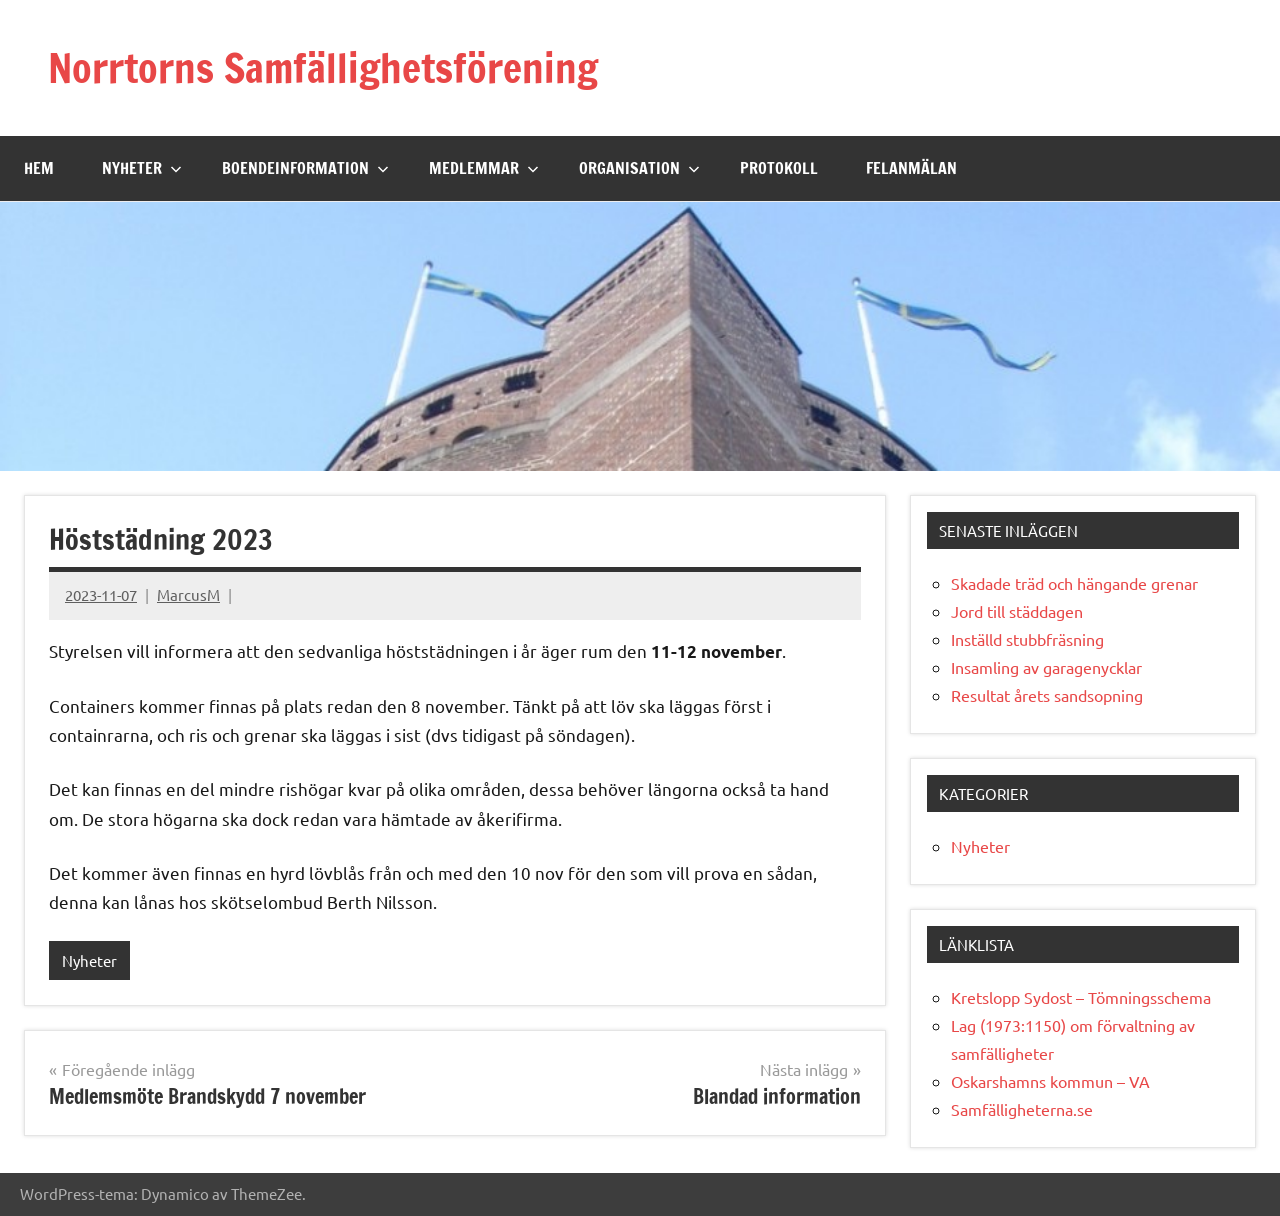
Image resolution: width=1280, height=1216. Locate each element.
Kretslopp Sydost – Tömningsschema (1081, 997)
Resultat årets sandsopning (1047, 695)
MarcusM (188, 594)
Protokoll (779, 168)
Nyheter (142, 168)
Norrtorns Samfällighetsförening (323, 67)
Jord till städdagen (1017, 611)
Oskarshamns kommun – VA (1050, 1081)
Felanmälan (911, 168)
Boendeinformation (305, 168)
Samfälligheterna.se (1022, 1109)
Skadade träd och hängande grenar (1074, 583)
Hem (39, 168)
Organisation (639, 168)
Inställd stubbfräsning (1027, 639)
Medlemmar (484, 168)
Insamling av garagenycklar (1046, 667)
